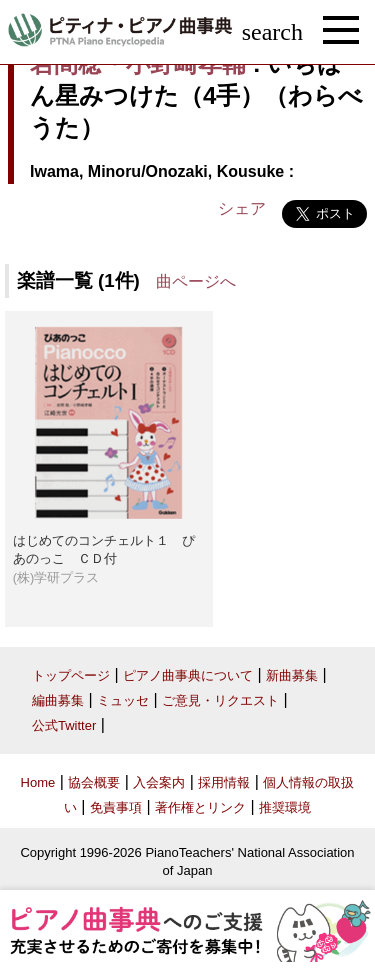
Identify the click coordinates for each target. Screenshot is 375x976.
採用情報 (224, 782)
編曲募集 (58, 700)
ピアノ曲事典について (188, 675)
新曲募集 (292, 675)
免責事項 (116, 807)
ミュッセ (123, 700)
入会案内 (159, 782)
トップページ (71, 675)
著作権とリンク (200, 807)
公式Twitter (64, 725)
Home (38, 782)
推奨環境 (285, 807)
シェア (242, 208)
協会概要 (94, 782)
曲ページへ (196, 281)
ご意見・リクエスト (220, 700)
